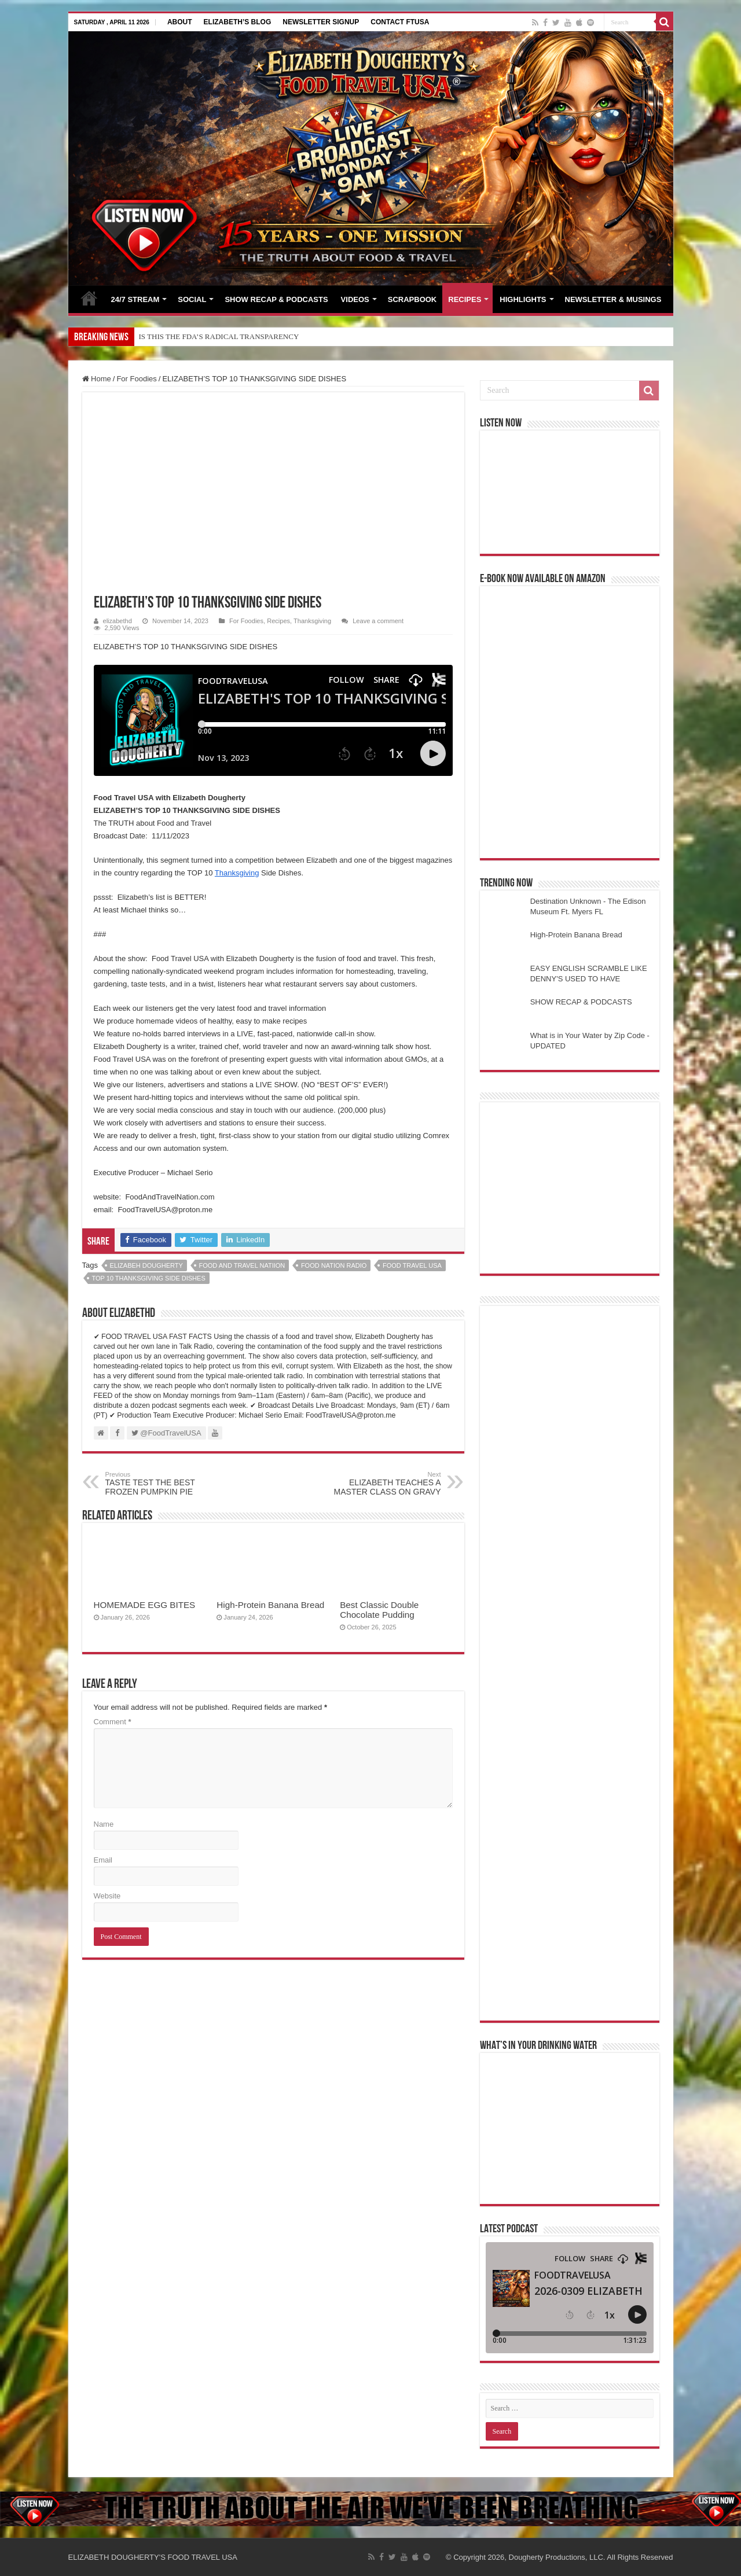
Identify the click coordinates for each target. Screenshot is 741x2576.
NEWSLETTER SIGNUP (321, 22)
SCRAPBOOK (412, 299)
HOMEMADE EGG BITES (145, 1605)
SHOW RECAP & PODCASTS (276, 299)
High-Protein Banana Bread (270, 1605)
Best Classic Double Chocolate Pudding (379, 1610)
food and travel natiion (242, 1265)
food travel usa (412, 1265)
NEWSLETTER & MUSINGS (613, 299)
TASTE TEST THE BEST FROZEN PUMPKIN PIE (164, 1483)
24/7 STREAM (135, 299)
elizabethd (117, 620)
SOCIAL (192, 299)
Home (96, 378)
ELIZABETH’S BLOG (238, 22)
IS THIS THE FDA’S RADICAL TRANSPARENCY (219, 336)
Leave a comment (378, 620)
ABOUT (179, 22)
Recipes (278, 620)
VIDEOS (355, 299)
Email (103, 1860)
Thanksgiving (312, 620)
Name (104, 1824)
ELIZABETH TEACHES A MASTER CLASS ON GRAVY (381, 1483)
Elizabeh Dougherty (146, 1265)
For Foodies (136, 378)
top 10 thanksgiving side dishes (149, 1278)
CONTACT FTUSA (399, 22)
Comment (112, 1721)
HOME (89, 298)
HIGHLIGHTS (523, 299)
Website (107, 1895)
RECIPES (464, 299)
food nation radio (333, 1265)
